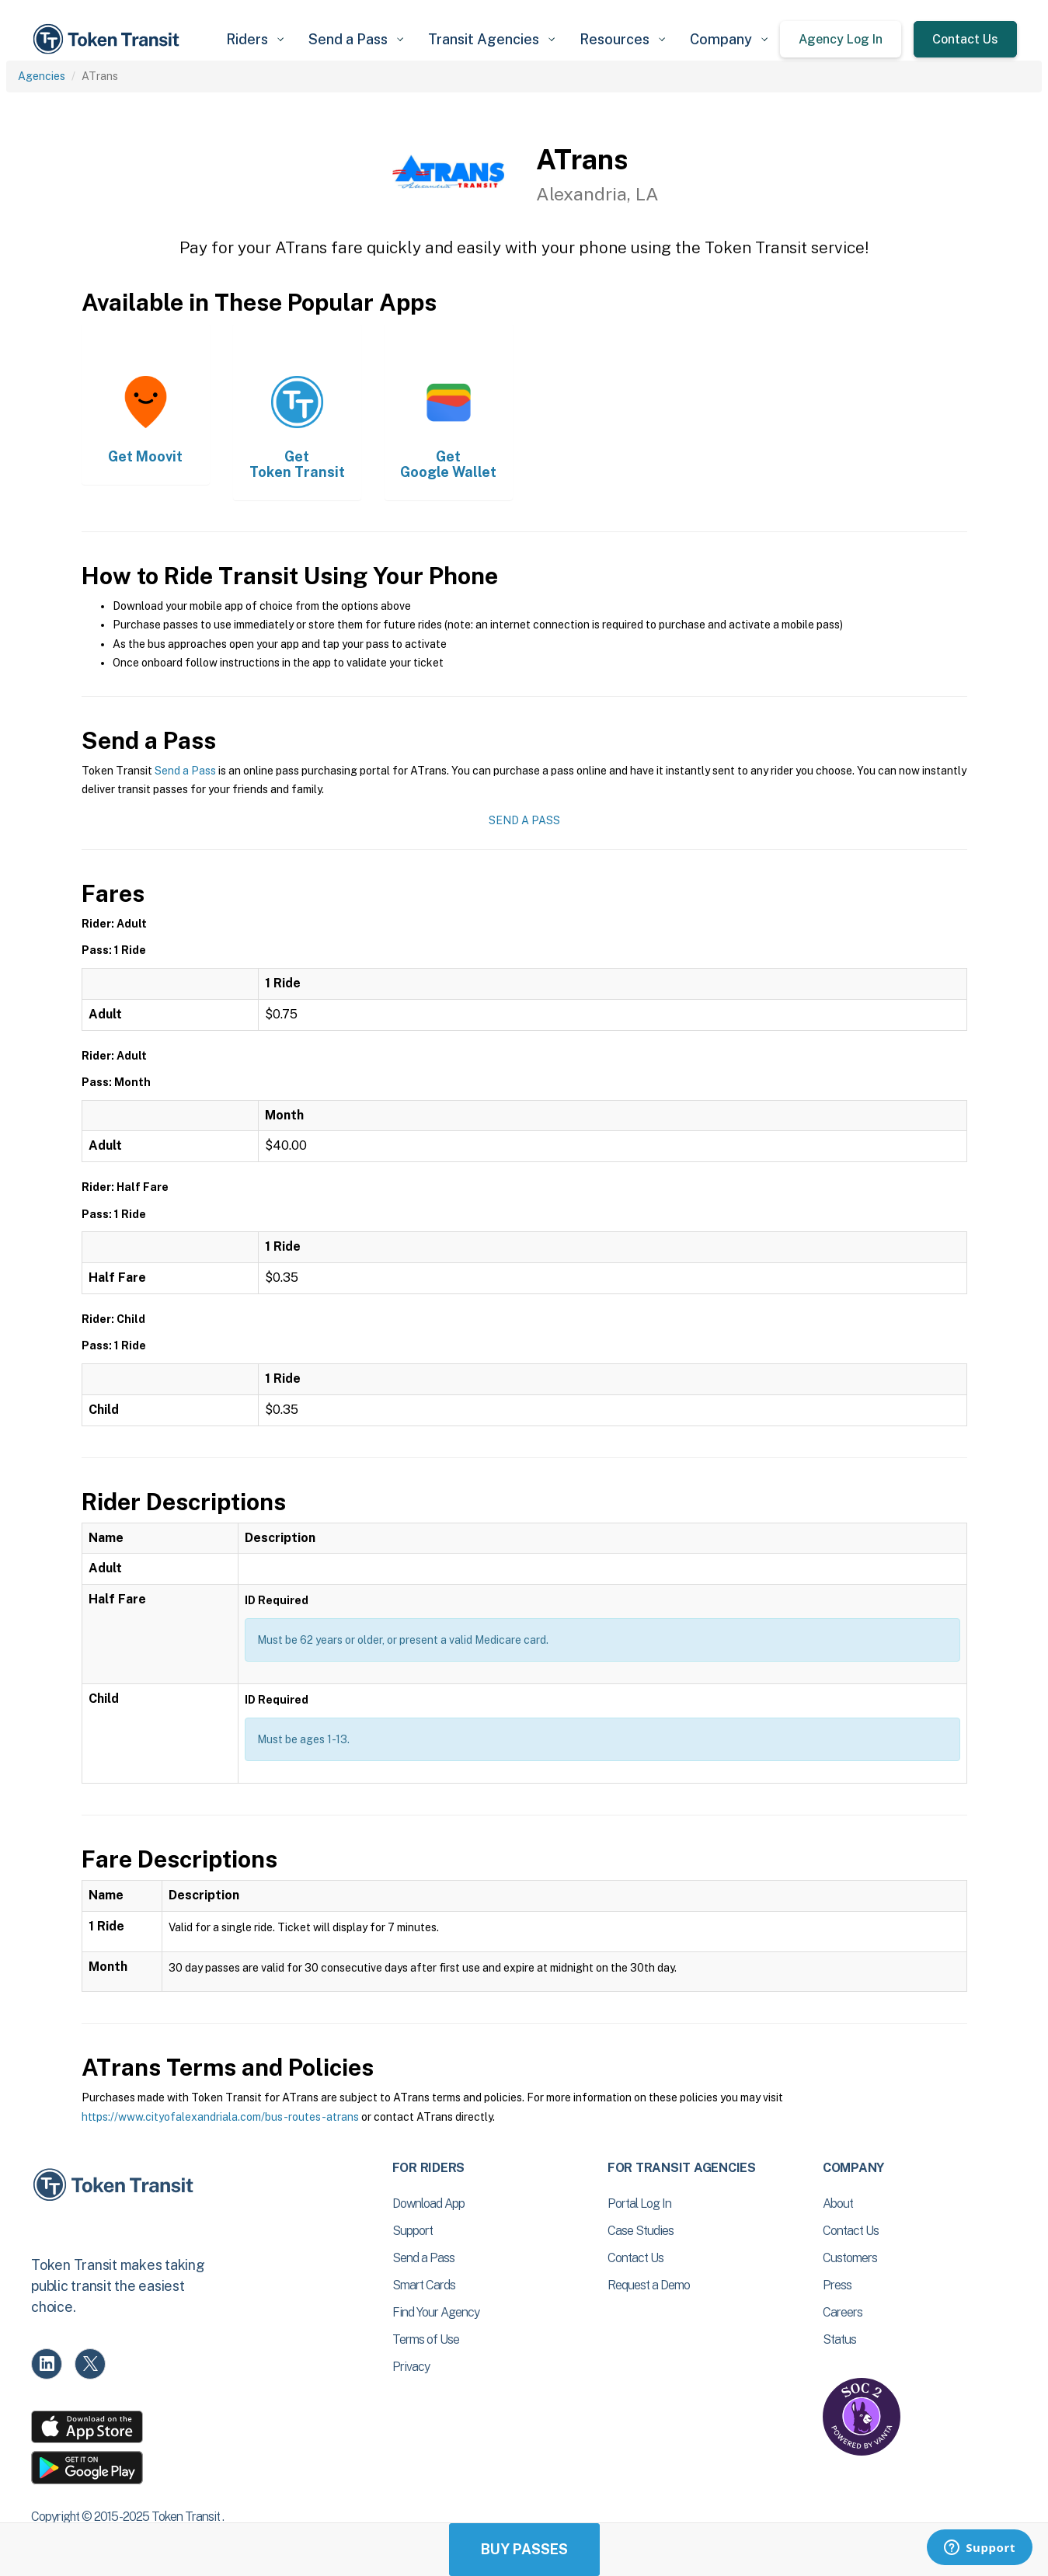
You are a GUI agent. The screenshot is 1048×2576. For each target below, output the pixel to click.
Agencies (41, 76)
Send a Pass (185, 770)
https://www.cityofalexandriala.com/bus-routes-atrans (220, 2117)
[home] (108, 39)
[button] (255, 39)
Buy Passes (524, 2549)
